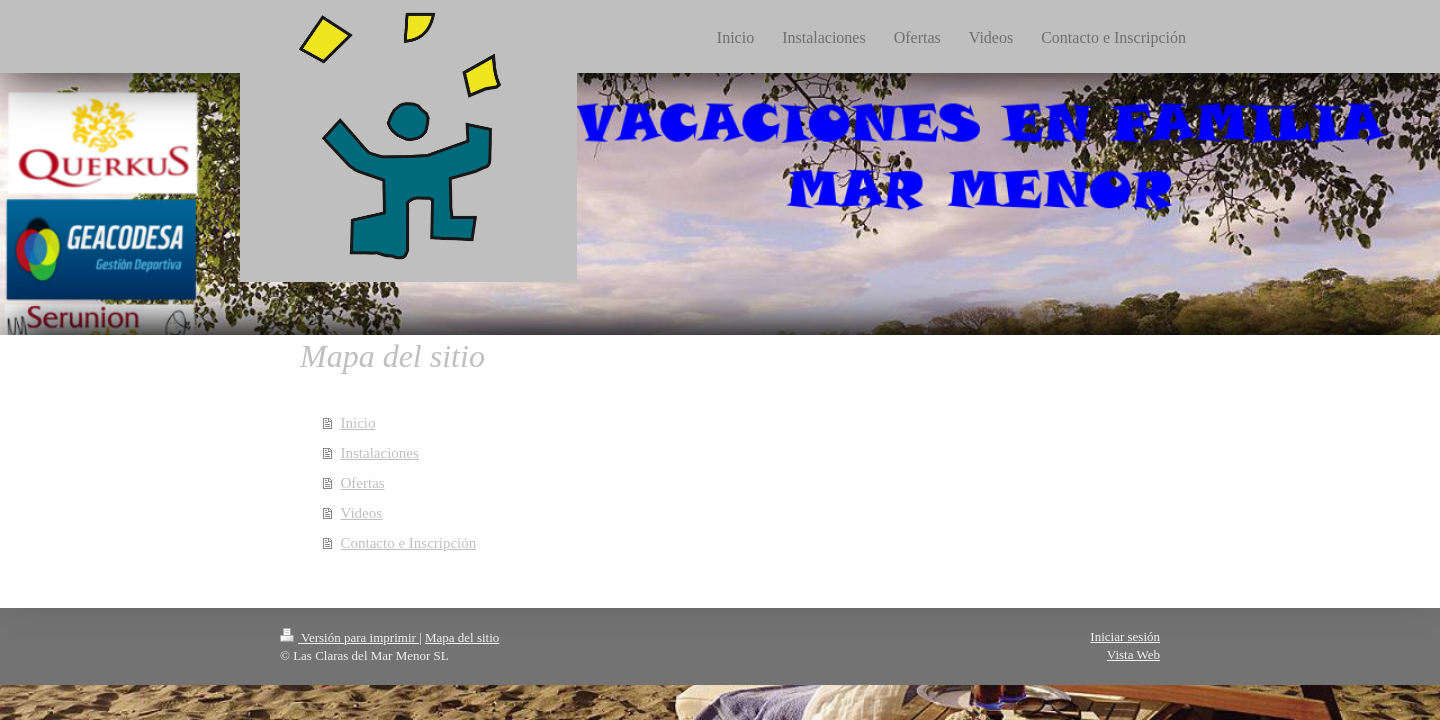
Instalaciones (380, 453)
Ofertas (363, 483)
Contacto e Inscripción (409, 543)
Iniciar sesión (1125, 636)
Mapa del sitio (462, 637)
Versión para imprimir (349, 637)
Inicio (358, 423)
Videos (362, 513)
